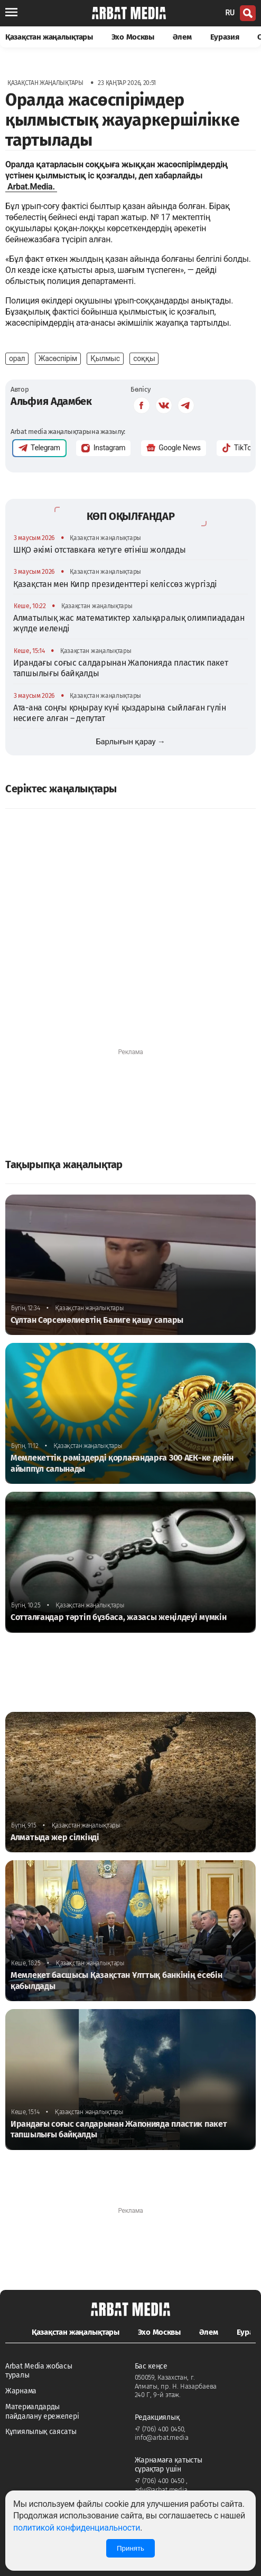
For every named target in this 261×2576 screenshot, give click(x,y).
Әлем (182, 37)
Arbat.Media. (31, 187)
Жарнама (20, 2390)
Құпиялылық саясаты (41, 2431)
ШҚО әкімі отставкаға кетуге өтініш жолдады (99, 550)
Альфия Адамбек (51, 401)
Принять (130, 2548)
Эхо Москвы (132, 37)
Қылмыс (105, 358)
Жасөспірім (58, 358)
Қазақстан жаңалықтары (49, 37)
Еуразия (224, 37)
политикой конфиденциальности (76, 2528)
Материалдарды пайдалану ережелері (42, 2411)
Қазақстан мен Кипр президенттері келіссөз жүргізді (115, 584)
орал (17, 358)
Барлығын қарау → (130, 741)
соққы (144, 358)
